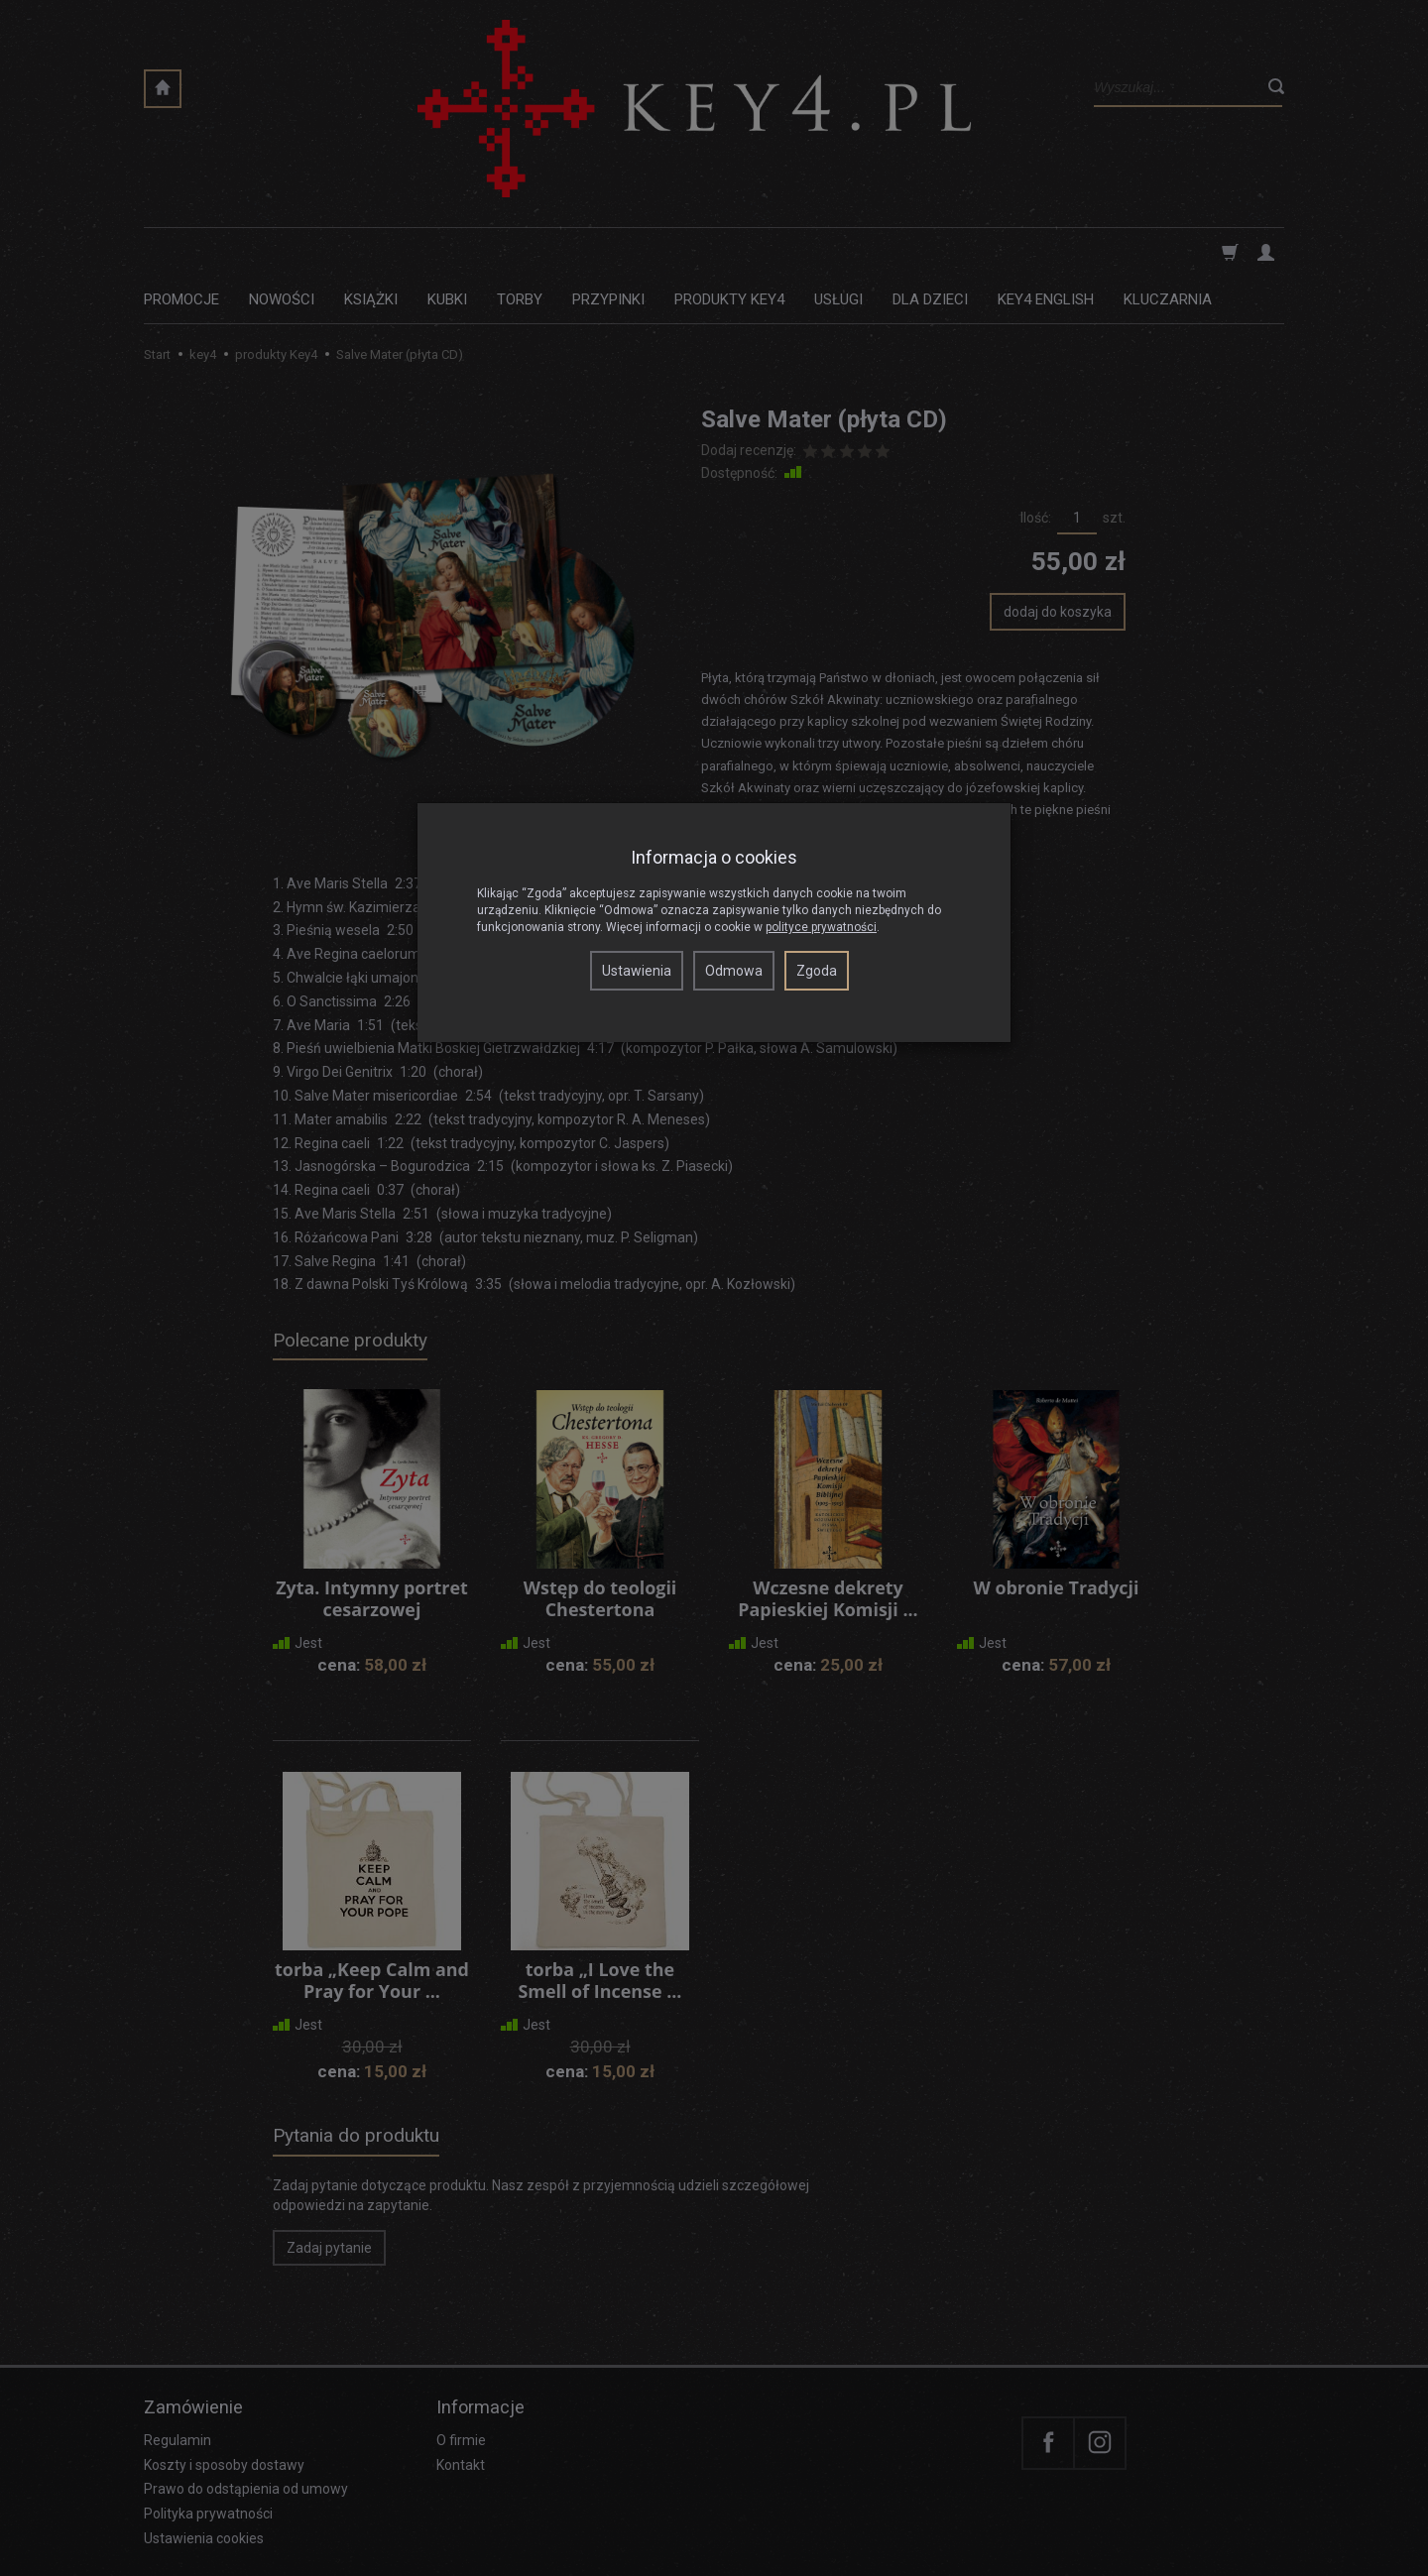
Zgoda (816, 971)
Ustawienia (636, 971)
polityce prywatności (821, 927)
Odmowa (734, 971)
